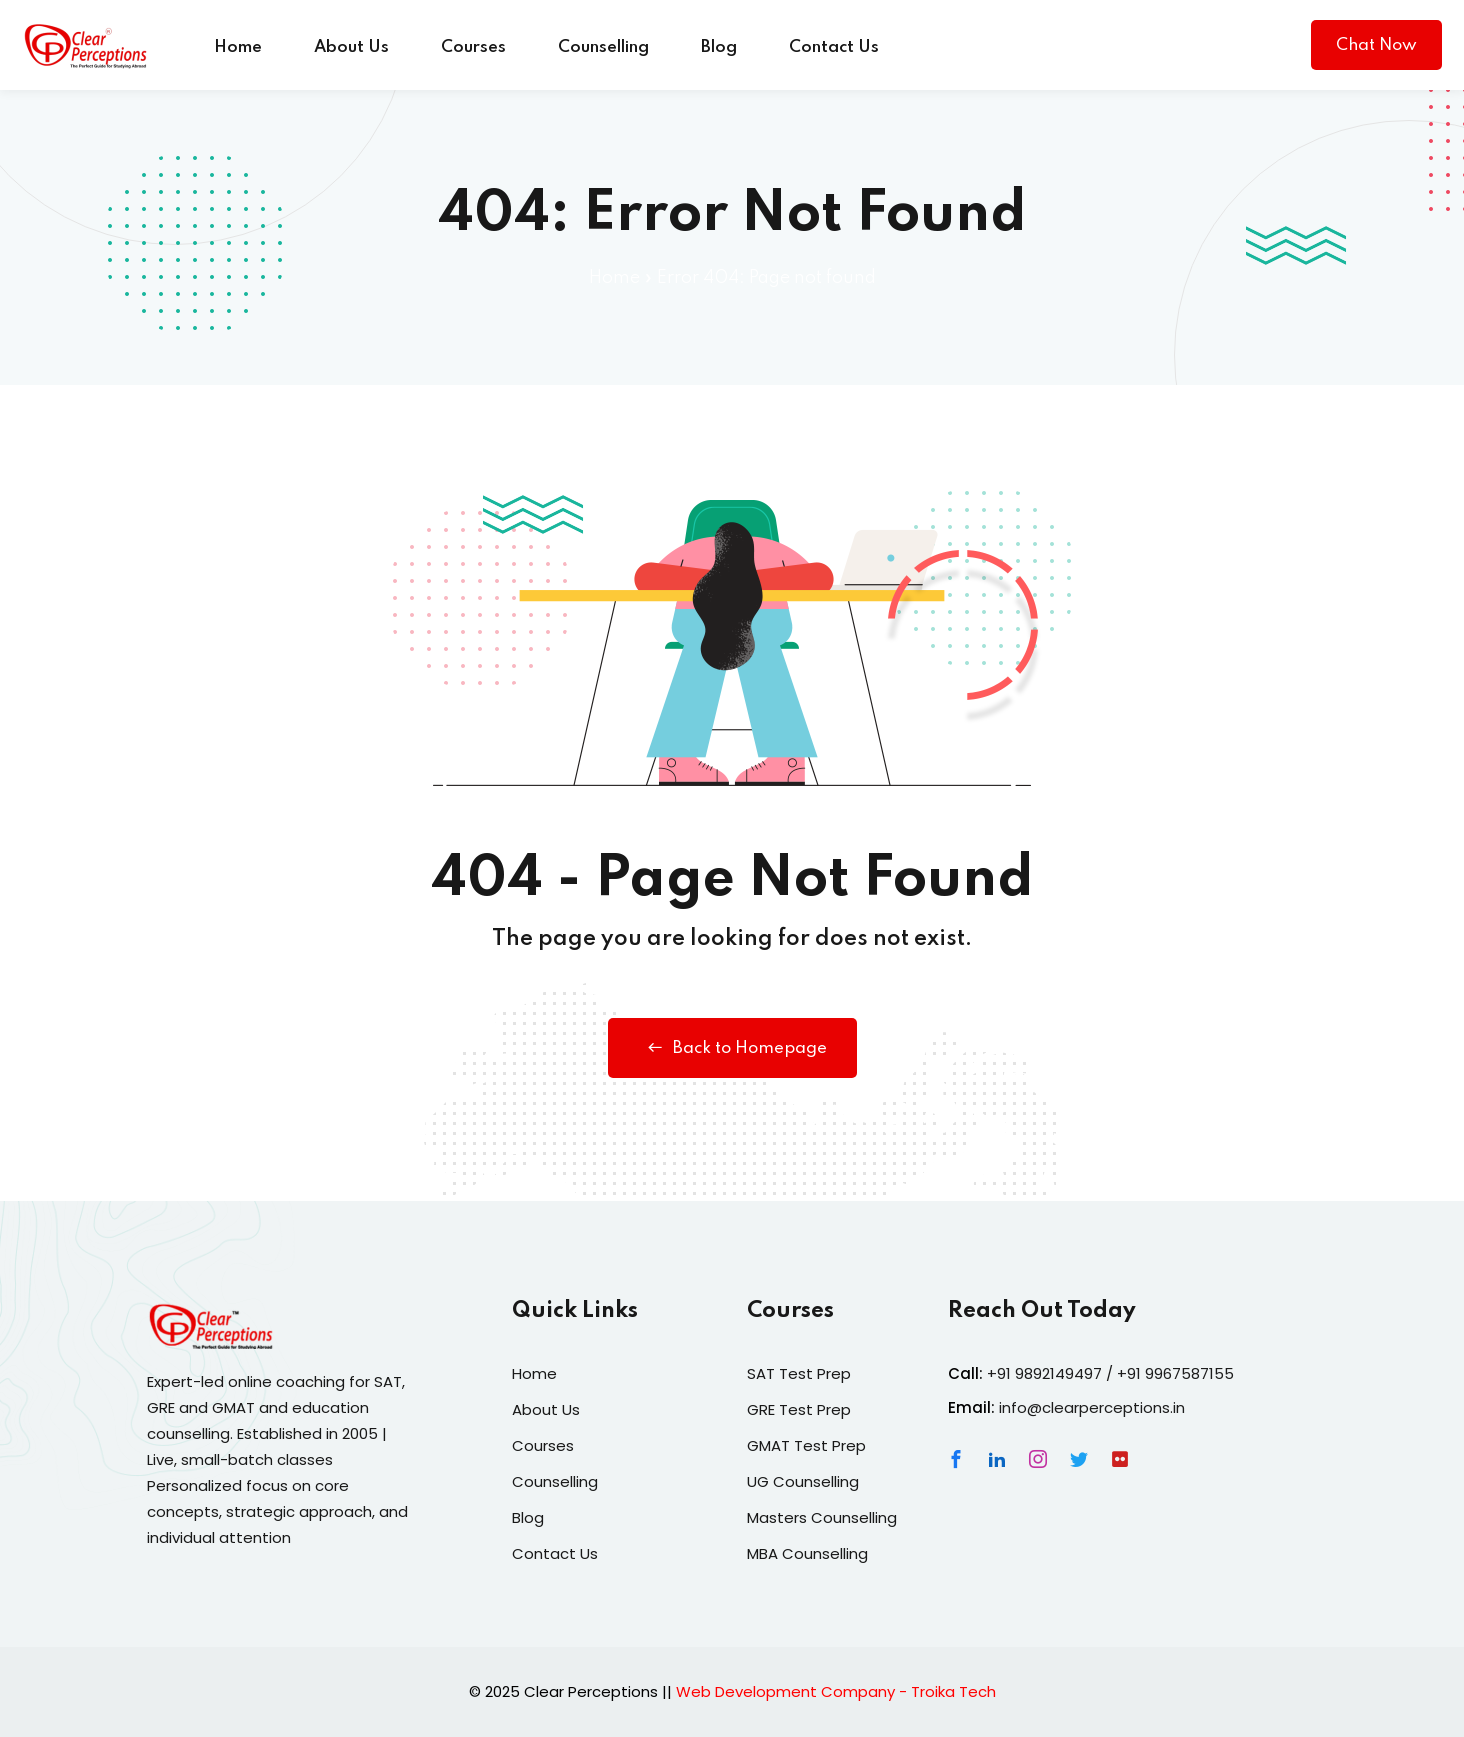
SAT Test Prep (799, 1373)
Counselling (603, 47)
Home (238, 47)
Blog (719, 47)
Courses (473, 47)
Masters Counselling (822, 1517)
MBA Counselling (807, 1553)
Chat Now (1376, 45)
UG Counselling (803, 1481)
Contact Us (834, 47)
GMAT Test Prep (806, 1445)
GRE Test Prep (799, 1409)
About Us (351, 47)
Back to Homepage (732, 1048)
